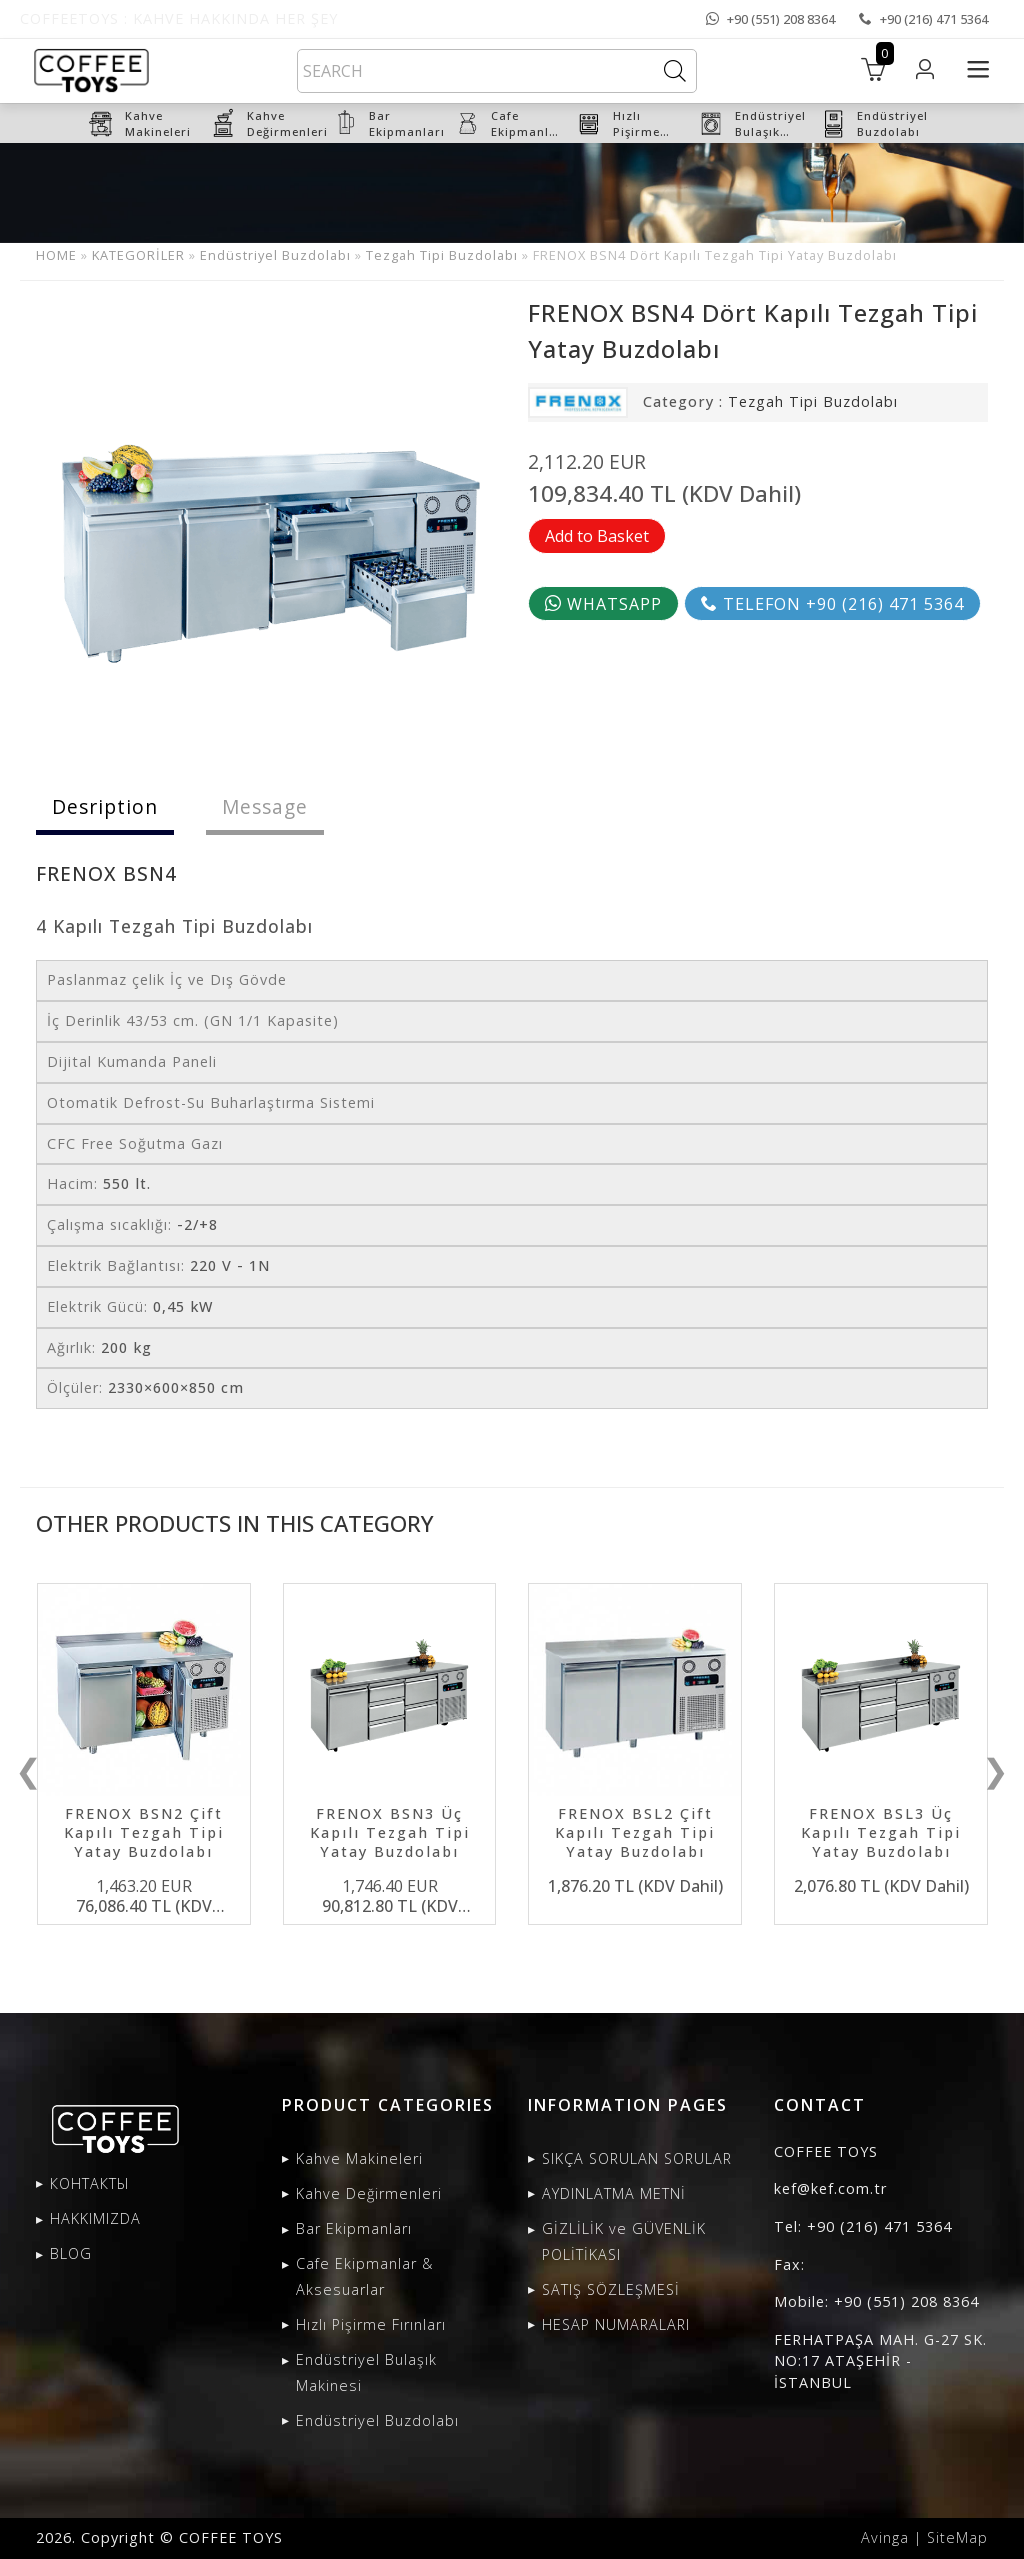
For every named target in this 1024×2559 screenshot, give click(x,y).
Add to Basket (597, 536)
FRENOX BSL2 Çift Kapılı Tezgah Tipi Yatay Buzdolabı (635, 1832)
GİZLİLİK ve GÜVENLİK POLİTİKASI (624, 2241)
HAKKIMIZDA (95, 2218)
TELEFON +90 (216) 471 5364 (832, 604)
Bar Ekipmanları (354, 2228)
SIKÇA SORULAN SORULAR (637, 2158)
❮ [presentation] (28, 1770)
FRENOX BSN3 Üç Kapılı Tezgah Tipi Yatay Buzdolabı (390, 1832)
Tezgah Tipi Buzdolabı (442, 255)
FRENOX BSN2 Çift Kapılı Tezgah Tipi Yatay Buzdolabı (144, 1832)
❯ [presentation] (995, 1770)
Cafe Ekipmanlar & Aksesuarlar (364, 2276)
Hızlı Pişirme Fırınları (371, 2324)
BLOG (71, 2253)
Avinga (885, 2537)
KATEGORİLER (138, 255)
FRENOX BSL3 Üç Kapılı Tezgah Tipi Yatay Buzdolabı (881, 1832)
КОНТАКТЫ (90, 2183)
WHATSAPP (603, 604)
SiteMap (957, 2537)
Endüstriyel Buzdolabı (275, 255)
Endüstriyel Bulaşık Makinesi (366, 2372)
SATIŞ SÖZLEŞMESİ (611, 2289)
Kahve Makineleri (359, 2158)
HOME (56, 255)
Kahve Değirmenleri (369, 2193)
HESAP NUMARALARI (616, 2324)
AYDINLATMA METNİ (614, 2193)
